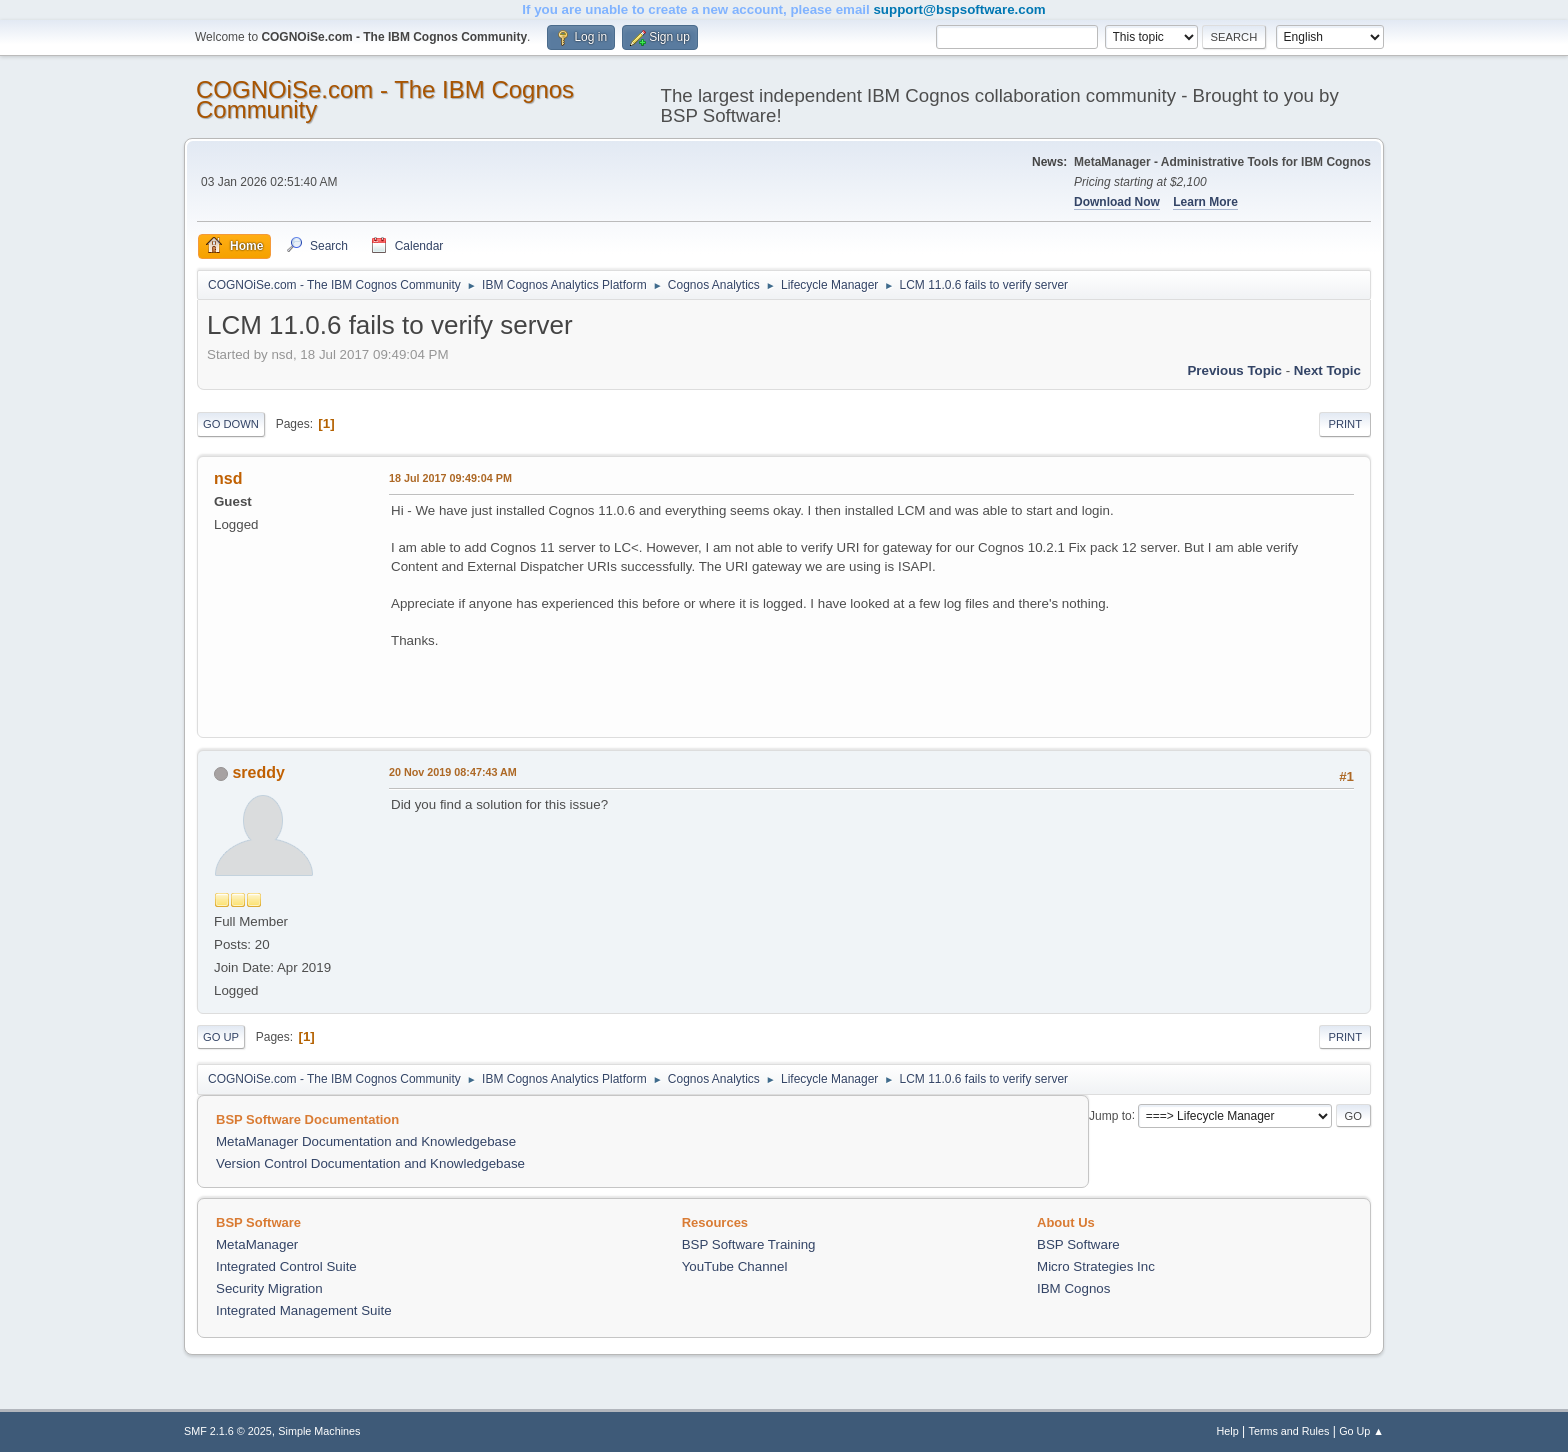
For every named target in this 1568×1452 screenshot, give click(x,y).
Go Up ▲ (1361, 1431)
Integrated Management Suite (304, 1310)
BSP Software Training (749, 1244)
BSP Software (1078, 1244)
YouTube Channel (735, 1266)
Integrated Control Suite (286, 1266)
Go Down (231, 424)
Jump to (1110, 1115)
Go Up (221, 1037)
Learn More (1205, 202)
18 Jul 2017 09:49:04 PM (450, 478)
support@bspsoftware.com (959, 9)
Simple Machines (319, 1431)
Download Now (1117, 202)
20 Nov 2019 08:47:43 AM (453, 772)
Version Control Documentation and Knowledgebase (370, 1163)
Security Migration (269, 1288)
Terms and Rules (1289, 1431)
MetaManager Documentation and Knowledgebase (366, 1141)
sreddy (258, 772)
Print (1345, 424)
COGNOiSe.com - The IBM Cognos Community (385, 99)
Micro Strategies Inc (1096, 1266)
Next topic (1327, 370)
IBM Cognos (1073, 1288)
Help (1228, 1431)
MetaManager (257, 1244)
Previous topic (1234, 370)
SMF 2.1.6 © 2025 (228, 1431)
